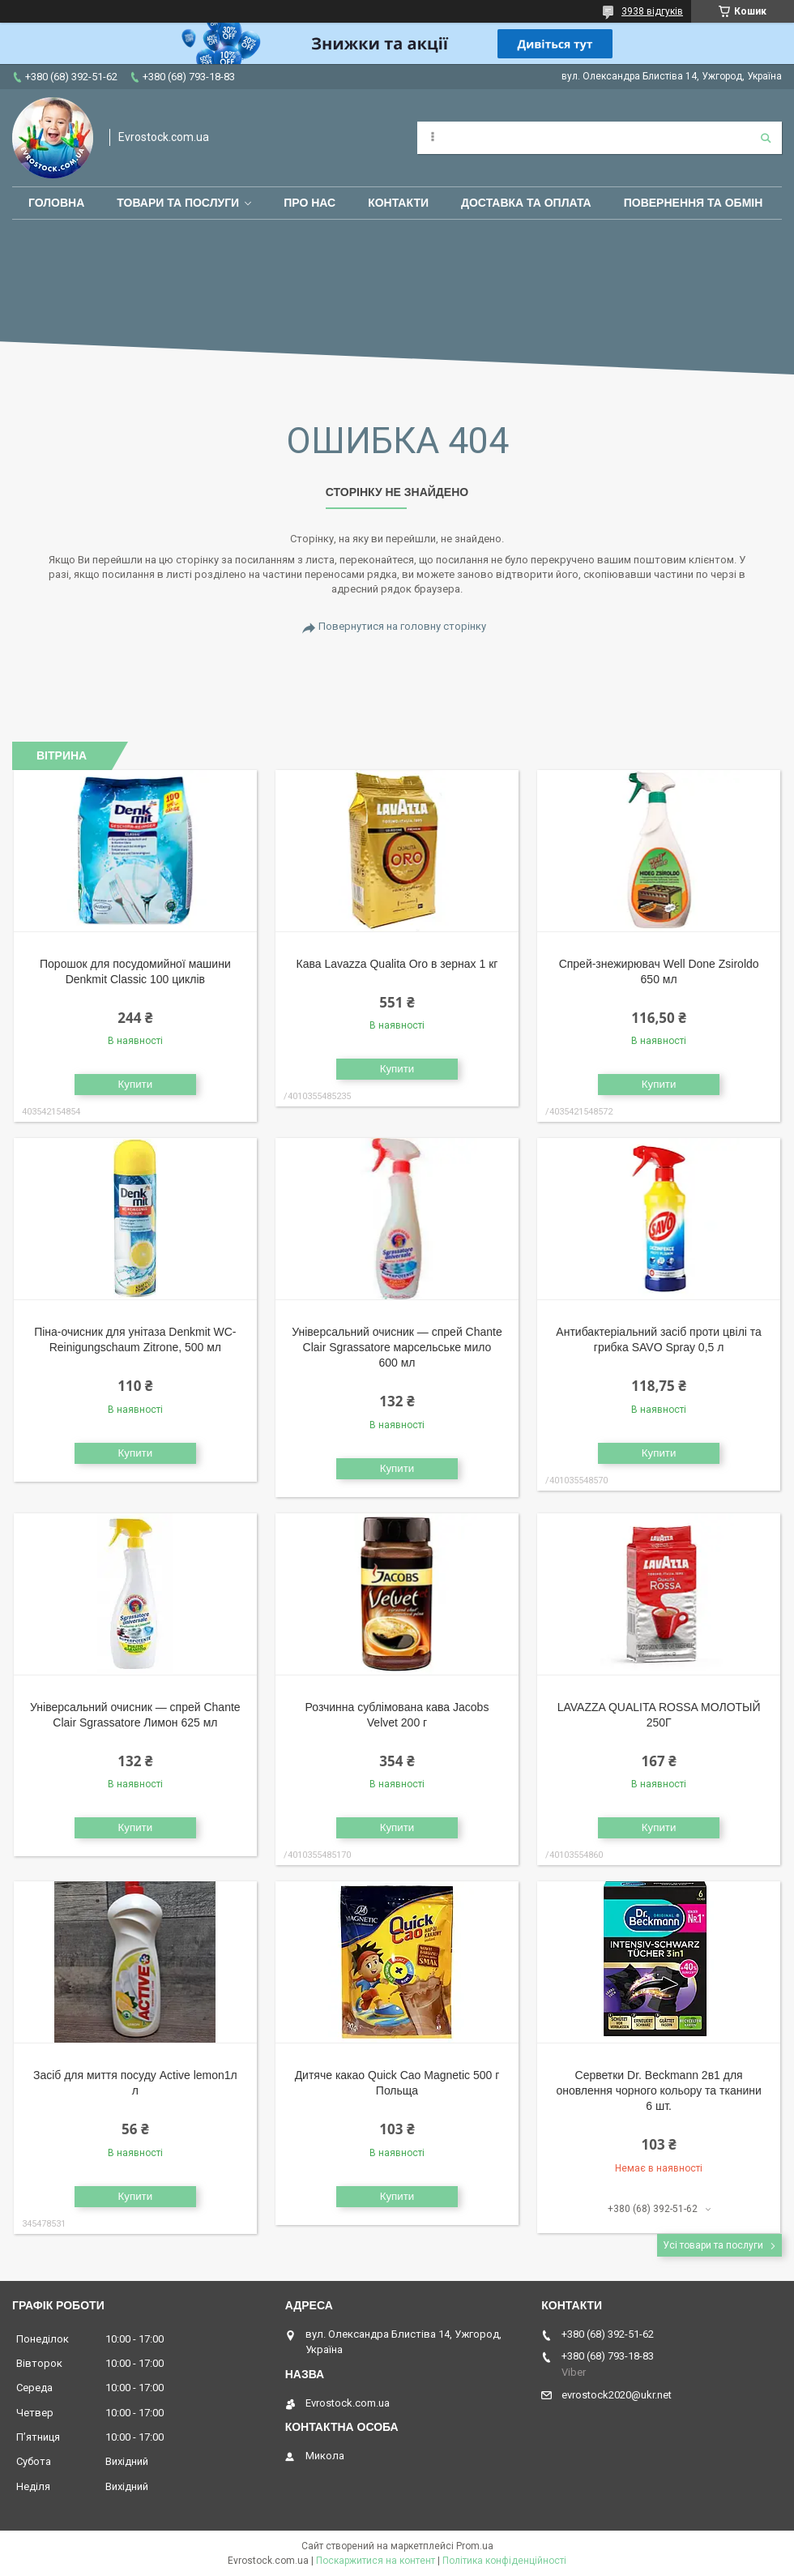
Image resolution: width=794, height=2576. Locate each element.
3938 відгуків (652, 11)
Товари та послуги (178, 202)
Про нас (309, 202)
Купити (135, 1084)
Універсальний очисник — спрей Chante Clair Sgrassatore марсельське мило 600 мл (397, 1347)
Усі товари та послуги (713, 2245)
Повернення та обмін (693, 202)
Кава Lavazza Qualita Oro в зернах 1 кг (397, 963)
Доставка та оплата (526, 202)
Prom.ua (474, 2546)
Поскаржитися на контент (375, 2560)
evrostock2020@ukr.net (616, 2395)
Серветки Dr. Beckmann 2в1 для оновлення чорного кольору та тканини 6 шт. (658, 2090)
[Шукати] (765, 138)
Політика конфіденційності (504, 2560)
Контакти (398, 202)
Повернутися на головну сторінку (402, 626)
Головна (56, 202)
